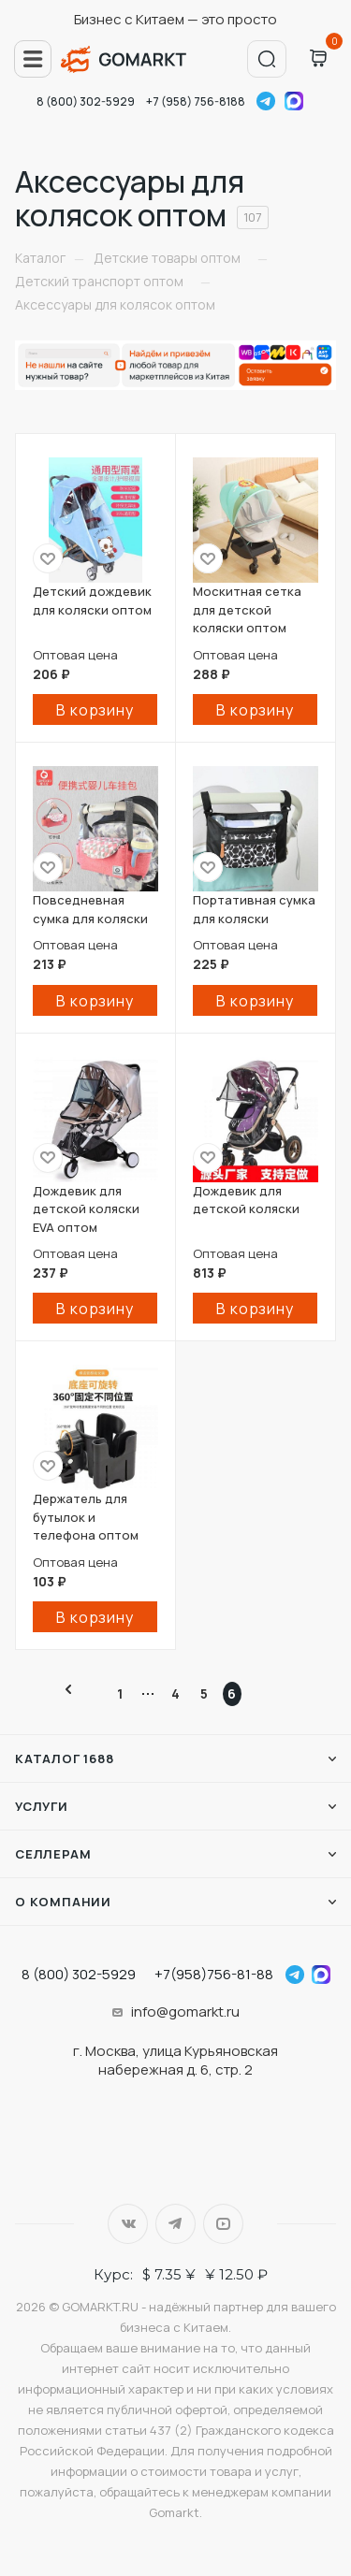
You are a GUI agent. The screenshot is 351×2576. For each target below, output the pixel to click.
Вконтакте (128, 2224)
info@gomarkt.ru (185, 2011)
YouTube (223, 2224)
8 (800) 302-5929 (86, 101)
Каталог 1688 (64, 1758)
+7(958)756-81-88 (213, 1974)
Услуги (41, 1806)
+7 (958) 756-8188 (195, 101)
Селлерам (53, 1853)
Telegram (265, 101)
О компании (63, 1901)
